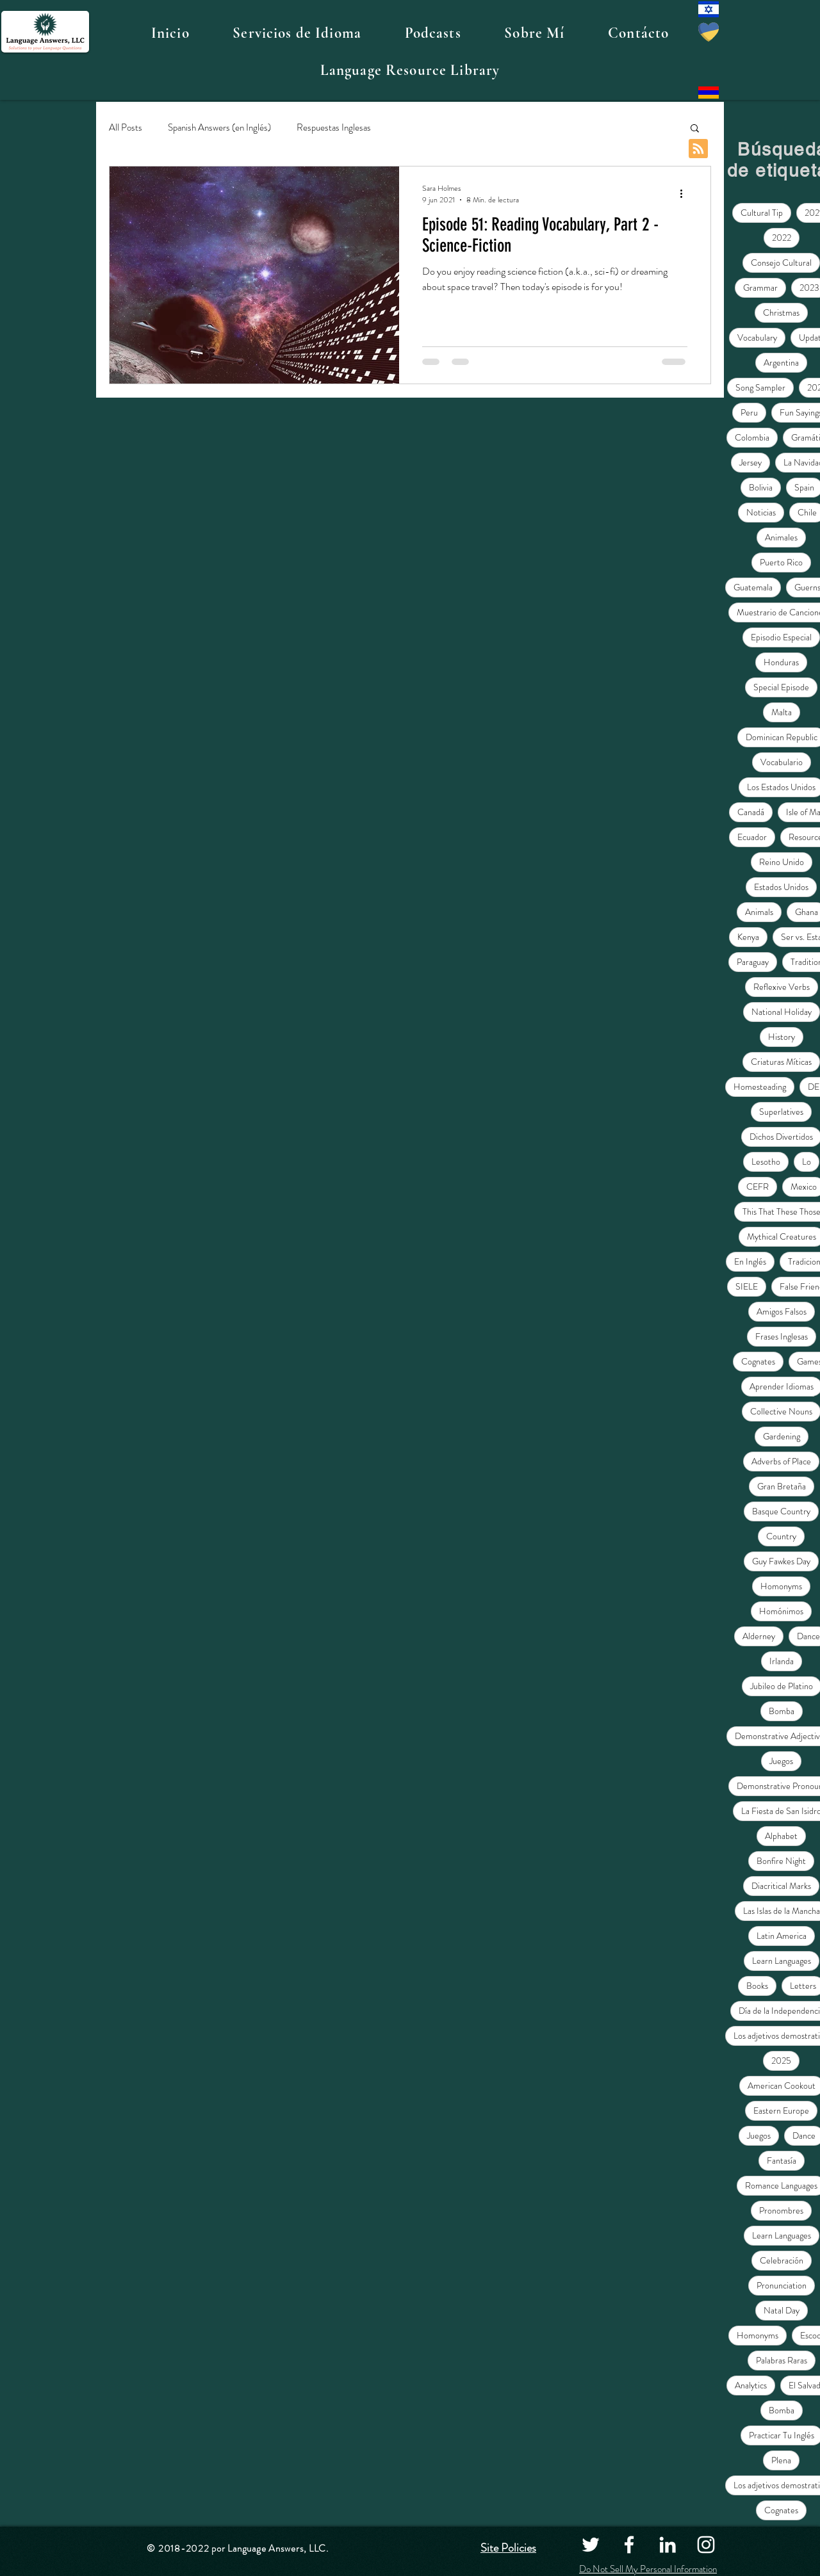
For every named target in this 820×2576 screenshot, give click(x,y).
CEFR (757, 1186)
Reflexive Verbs (781, 986)
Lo (806, 1161)
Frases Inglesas (781, 1336)
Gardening (781, 1436)
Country (781, 1536)
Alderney (758, 1636)
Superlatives (781, 1111)
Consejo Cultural (781, 262)
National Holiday (781, 1011)
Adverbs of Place (781, 1461)
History (781, 1036)
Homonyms (781, 1586)
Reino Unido (781, 861)
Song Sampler (760, 387)
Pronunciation (782, 2285)
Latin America (782, 1935)
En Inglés (750, 1261)
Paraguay (753, 961)
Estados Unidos (781, 886)
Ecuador (752, 836)
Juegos (781, 1760)
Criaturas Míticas (781, 1061)
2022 (781, 237)
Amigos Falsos (782, 1311)
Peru (749, 412)
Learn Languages (781, 1960)
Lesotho (765, 1161)
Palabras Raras (781, 2360)
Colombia (752, 437)
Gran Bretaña (781, 1486)
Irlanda (781, 1661)
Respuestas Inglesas (334, 127)
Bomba (781, 1711)
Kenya (748, 936)
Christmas (781, 312)
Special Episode (781, 687)
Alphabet (781, 1835)
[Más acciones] (685, 194)
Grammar (760, 287)
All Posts (125, 127)
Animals (759, 911)
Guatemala (753, 587)
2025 (781, 2060)
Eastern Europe (781, 2110)
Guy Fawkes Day (781, 1561)
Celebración (781, 2260)
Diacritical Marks (781, 1885)
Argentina (781, 362)
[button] (296, 33)
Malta (781, 712)
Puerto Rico (781, 562)
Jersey (750, 462)
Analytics (751, 2385)
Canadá (750, 812)
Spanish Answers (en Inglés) (219, 127)
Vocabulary (757, 337)
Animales (781, 537)
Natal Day (782, 2310)
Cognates (758, 1361)
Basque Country (781, 1511)
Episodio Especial (781, 637)
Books (757, 1985)
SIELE (746, 1286)
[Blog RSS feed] (698, 149)
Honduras (781, 662)
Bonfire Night (781, 1860)
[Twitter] (590, 2544)
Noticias (761, 512)
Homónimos (781, 1611)
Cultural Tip (762, 212)
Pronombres (781, 2210)
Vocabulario (781, 762)
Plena (781, 2460)
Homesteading (760, 1086)
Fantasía (781, 2160)
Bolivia (761, 487)
